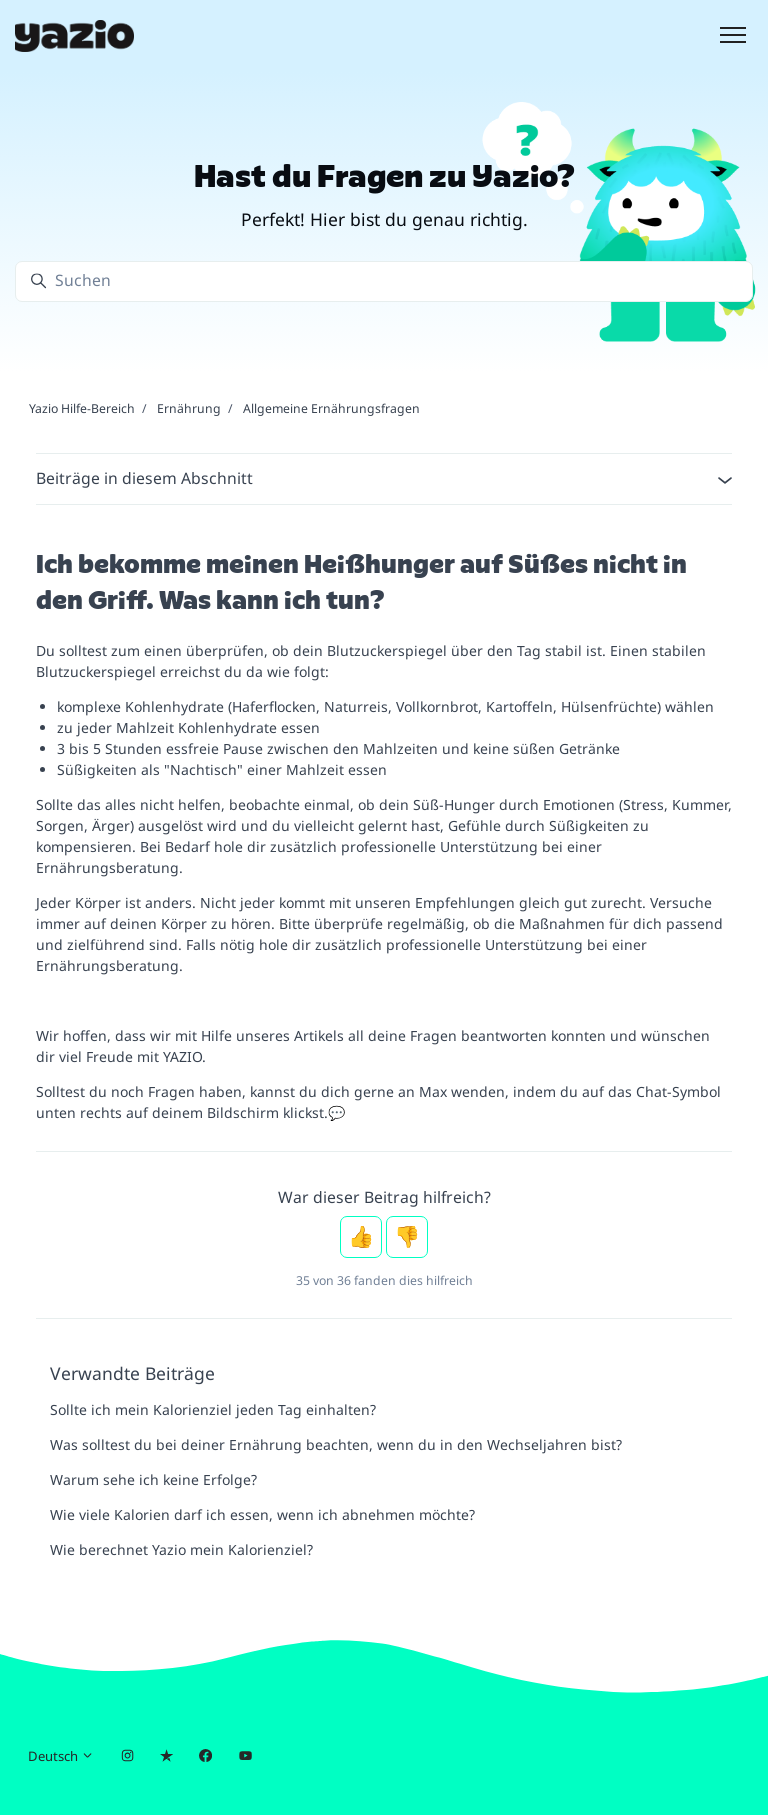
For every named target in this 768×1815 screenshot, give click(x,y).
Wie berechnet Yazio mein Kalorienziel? (181, 1549)
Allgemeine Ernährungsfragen (331, 408)
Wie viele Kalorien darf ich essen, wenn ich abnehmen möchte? (262, 1514)
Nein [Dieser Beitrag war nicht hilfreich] (407, 1237)
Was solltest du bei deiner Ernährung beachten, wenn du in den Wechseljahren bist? (336, 1444)
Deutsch (61, 1756)
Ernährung (189, 408)
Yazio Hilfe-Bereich (82, 408)
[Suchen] (384, 281)
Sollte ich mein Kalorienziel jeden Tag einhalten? (213, 1409)
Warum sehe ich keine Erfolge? (153, 1479)
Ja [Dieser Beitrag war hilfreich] (361, 1237)
